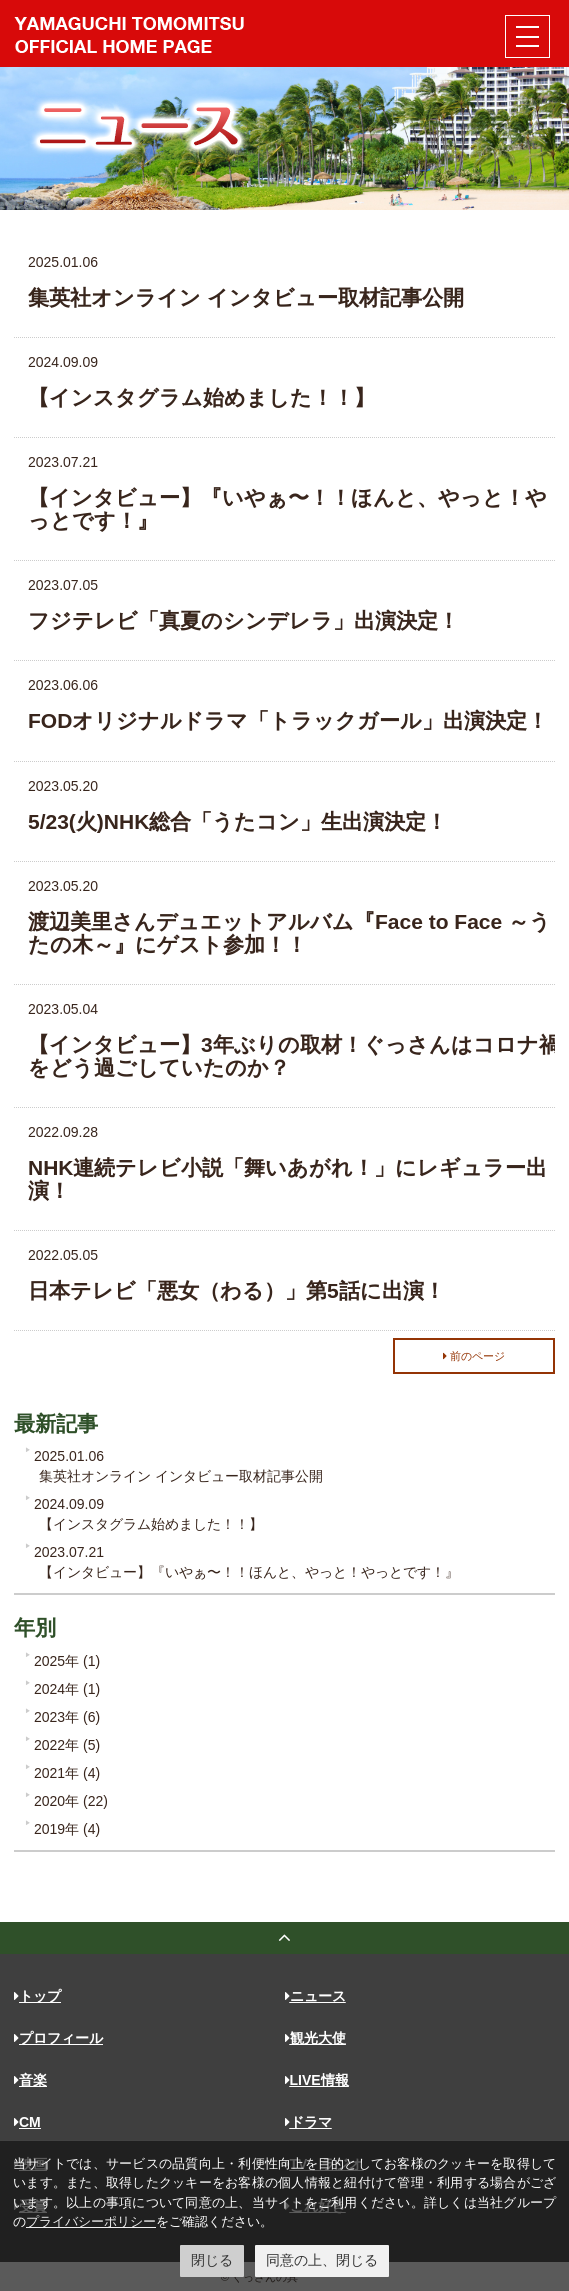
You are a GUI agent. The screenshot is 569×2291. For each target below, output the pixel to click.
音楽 (30, 2080)
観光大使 (315, 2038)
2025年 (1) (67, 1661)
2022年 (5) (67, 1745)
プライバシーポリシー (91, 2221)
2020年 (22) (71, 1801)
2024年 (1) (67, 1689)
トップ (37, 1996)
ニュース (315, 1996)
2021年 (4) (67, 1773)
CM (27, 2122)
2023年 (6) (67, 1717)
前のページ (474, 1356)
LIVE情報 (317, 2080)
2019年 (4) (67, 1829)
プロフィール (58, 2038)
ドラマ (308, 2122)
